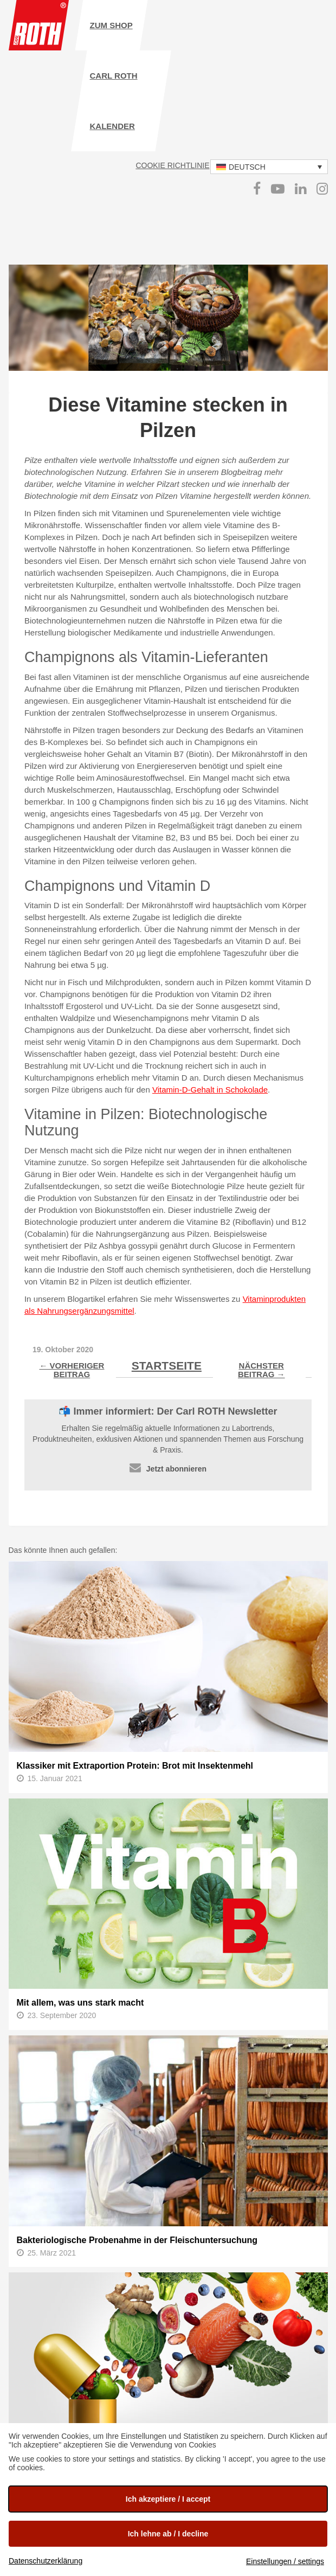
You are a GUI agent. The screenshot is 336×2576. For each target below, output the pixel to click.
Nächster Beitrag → (261, 1370)
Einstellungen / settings (285, 2561)
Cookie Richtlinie (172, 165)
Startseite (167, 1365)
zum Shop (111, 25)
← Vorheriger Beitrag (71, 1370)
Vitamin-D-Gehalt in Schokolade (210, 1089)
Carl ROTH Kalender (114, 101)
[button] (269, 166)
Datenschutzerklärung (45, 2560)
